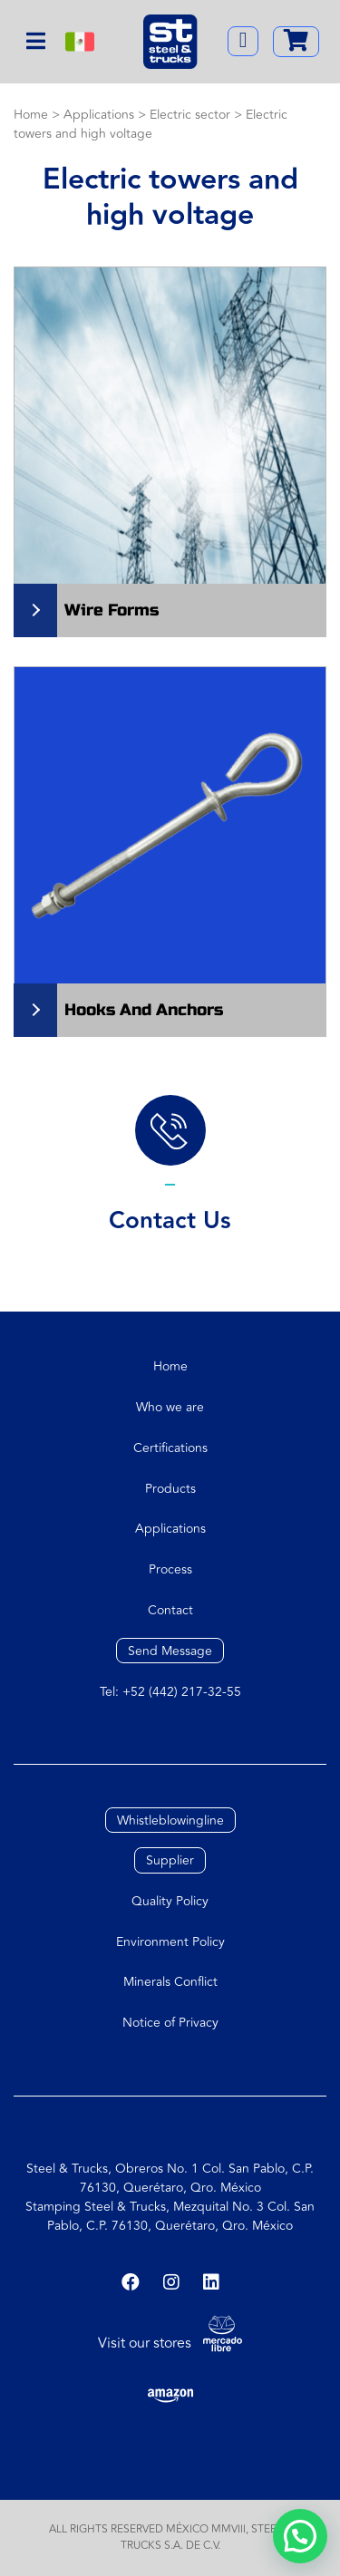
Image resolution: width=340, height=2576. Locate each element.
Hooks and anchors (143, 1010)
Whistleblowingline (170, 1819)
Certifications (170, 1447)
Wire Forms (111, 610)
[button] (300, 2536)
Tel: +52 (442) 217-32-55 (170, 1691)
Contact (170, 1610)
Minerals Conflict (170, 1981)
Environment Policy (170, 1941)
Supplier (170, 1860)
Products (170, 1488)
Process (170, 1569)
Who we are (170, 1407)
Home (170, 1366)
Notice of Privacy (170, 2022)
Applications (170, 1528)
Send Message (170, 1651)
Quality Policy (170, 1901)
